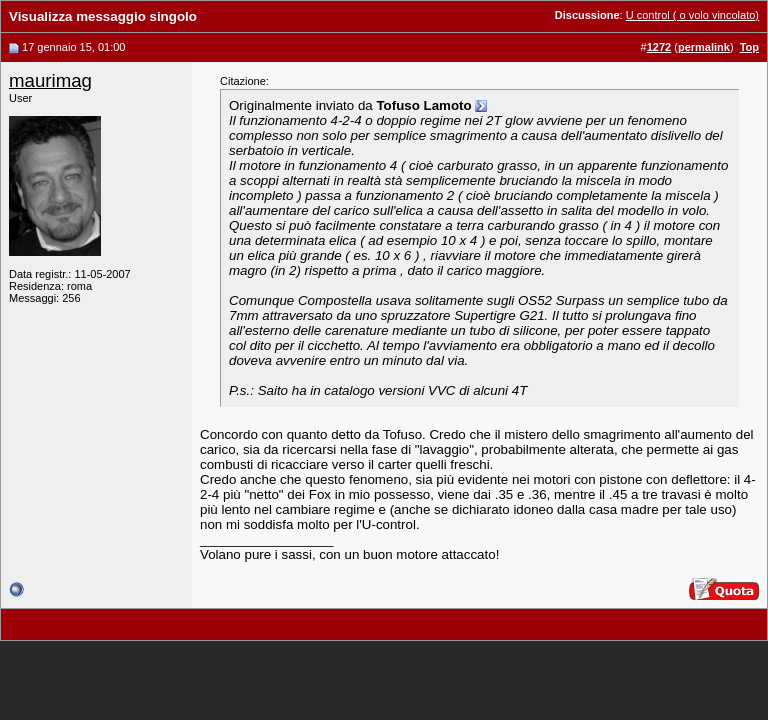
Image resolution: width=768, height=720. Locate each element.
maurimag (50, 80)
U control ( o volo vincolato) (692, 15)
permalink (704, 47)
